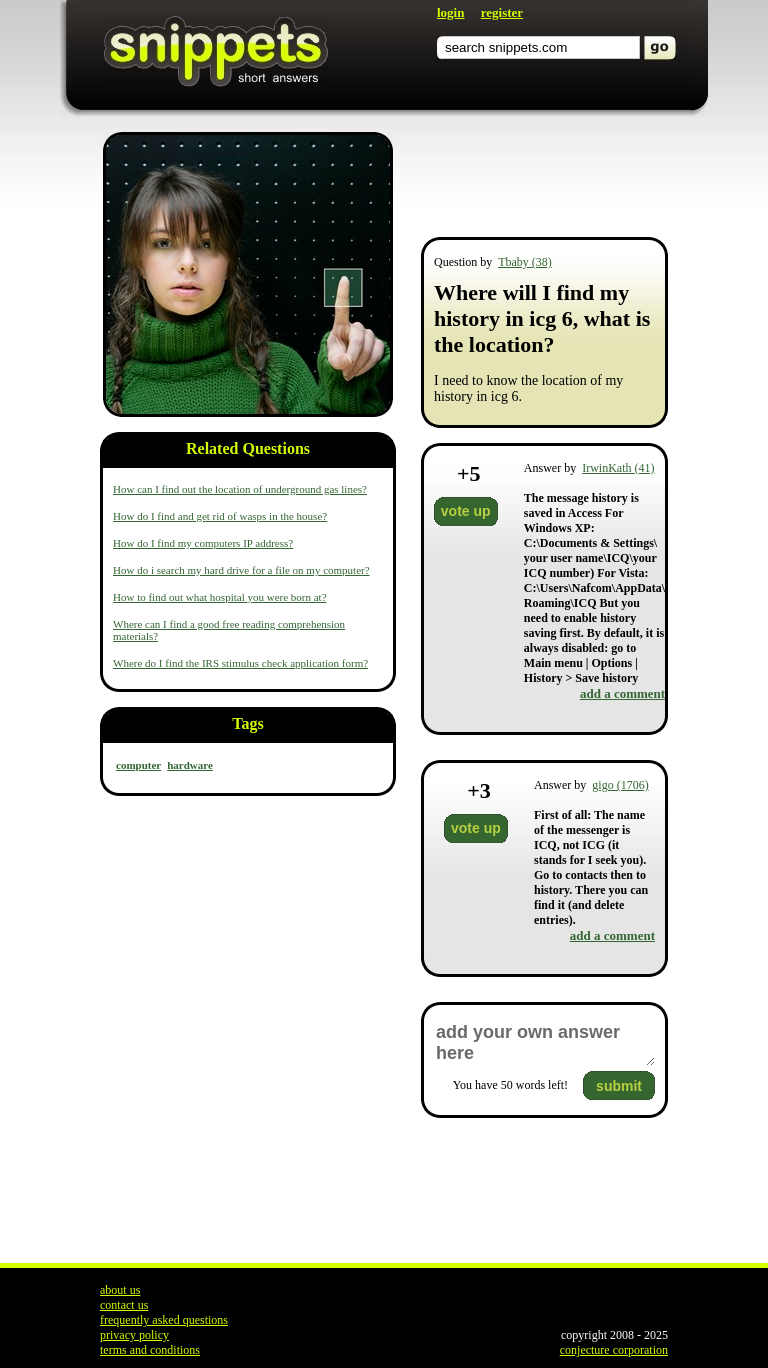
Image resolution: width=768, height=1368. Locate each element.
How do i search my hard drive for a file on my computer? (241, 570)
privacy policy (134, 1335)
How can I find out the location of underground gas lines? (240, 489)
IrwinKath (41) (618, 468)
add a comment (622, 693)
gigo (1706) (620, 785)
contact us (124, 1305)
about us (120, 1290)
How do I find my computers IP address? (203, 543)
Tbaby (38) (525, 262)
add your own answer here (544, 1043)
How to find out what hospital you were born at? (220, 597)
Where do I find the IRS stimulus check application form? (240, 663)
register (502, 12)
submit (619, 1086)
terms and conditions (150, 1350)
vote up (466, 511)
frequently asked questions (164, 1320)
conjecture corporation (614, 1350)
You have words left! (510, 1085)
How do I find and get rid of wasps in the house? (220, 516)
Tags (247, 723)
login (450, 12)
